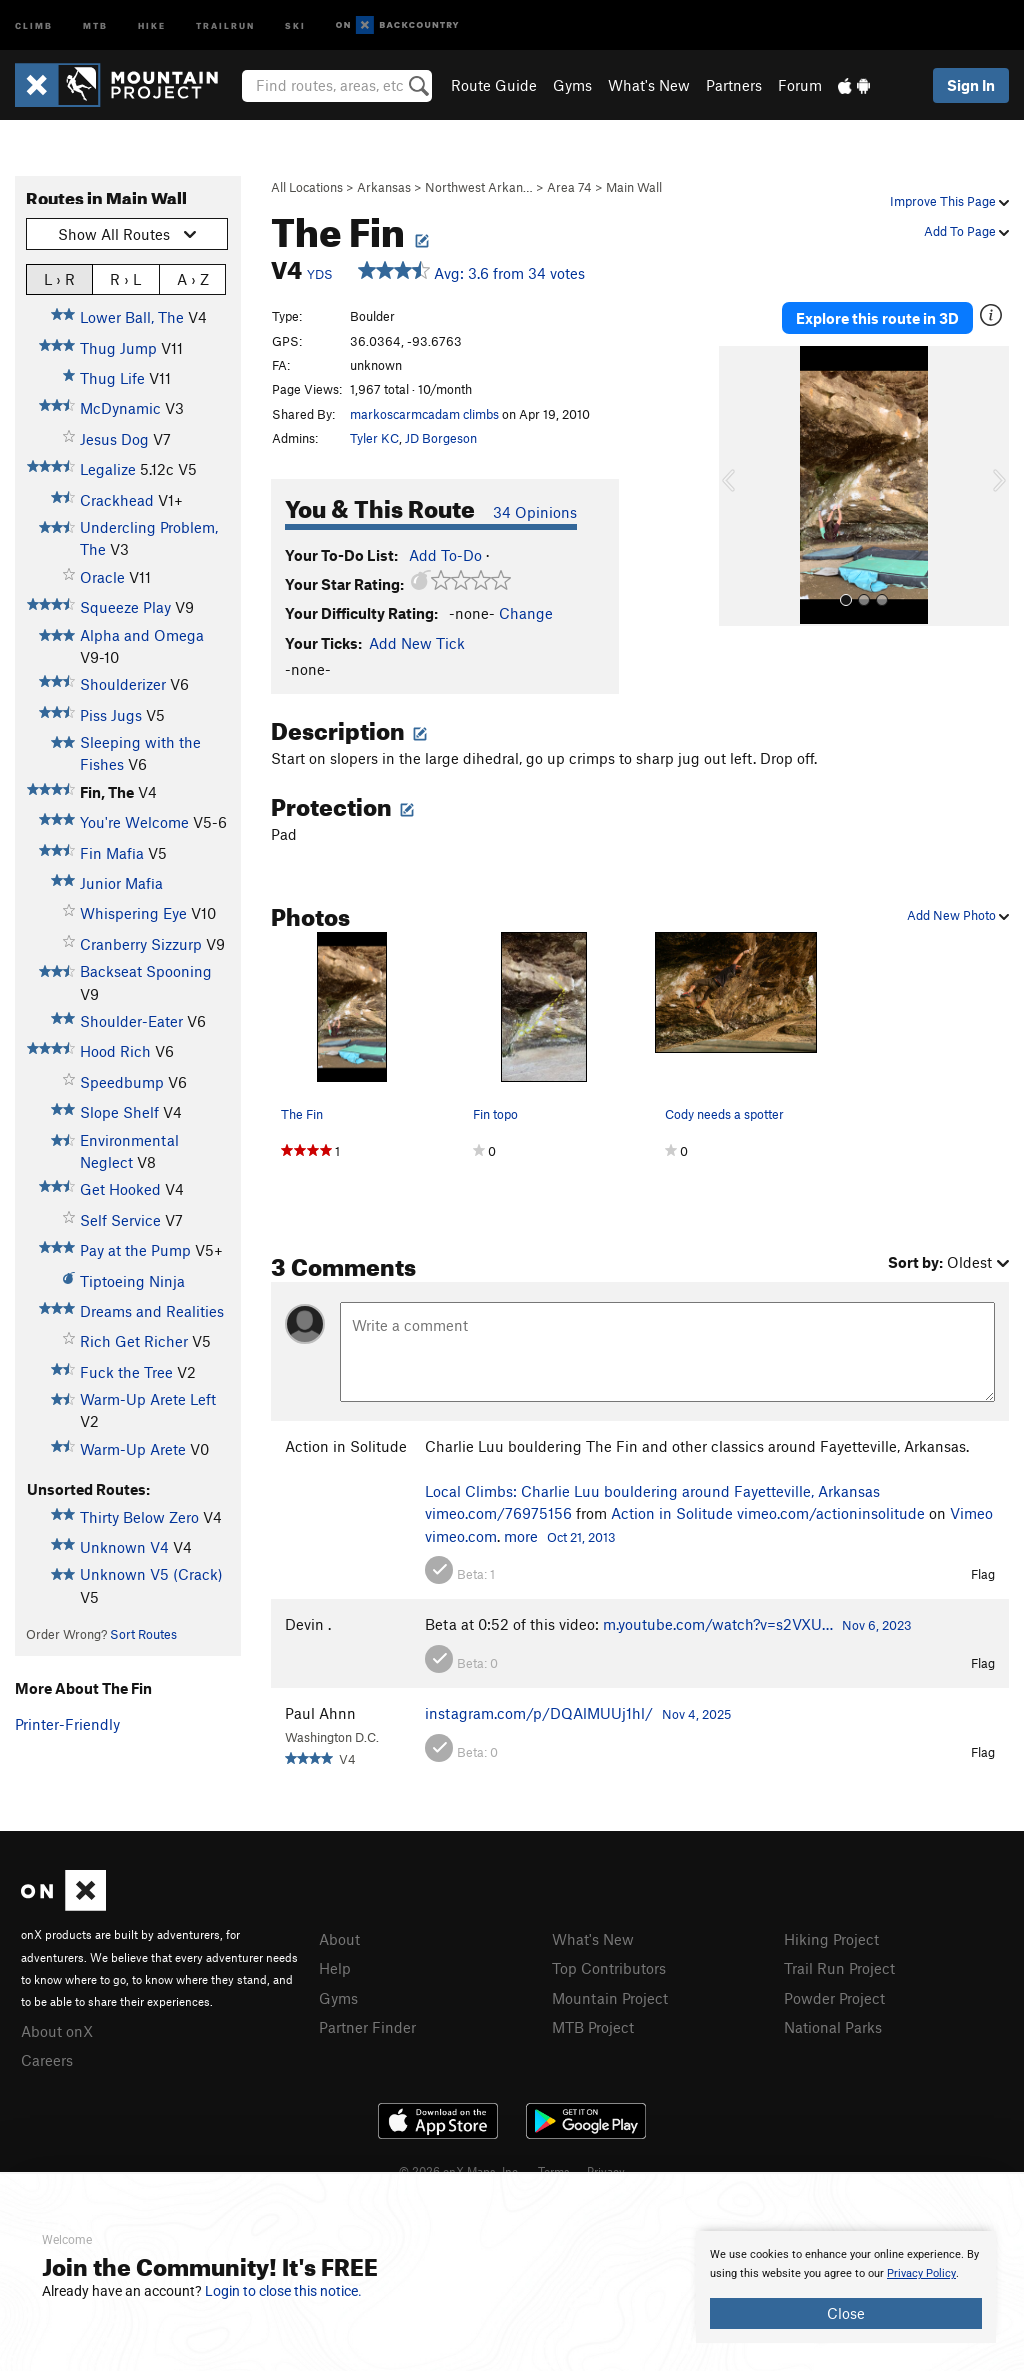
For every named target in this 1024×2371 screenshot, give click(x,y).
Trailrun (225, 24)
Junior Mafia (121, 883)
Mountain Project (610, 1998)
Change (526, 613)
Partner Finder (367, 2027)
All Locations (307, 187)
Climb (34, 24)
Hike (152, 24)
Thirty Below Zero (139, 1517)
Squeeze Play (125, 607)
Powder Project (834, 1998)
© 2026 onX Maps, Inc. (460, 2171)
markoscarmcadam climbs (424, 414)
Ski (295, 24)
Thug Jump (118, 348)
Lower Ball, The (132, 317)
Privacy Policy (921, 2273)
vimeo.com (461, 1536)
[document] (846, 2287)
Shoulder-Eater (131, 1021)
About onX (57, 2031)
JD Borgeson (441, 438)
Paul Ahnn (320, 1713)
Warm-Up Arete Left (148, 1399)
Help (335, 1968)
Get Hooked (120, 1189)
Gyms (572, 85)
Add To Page (966, 231)
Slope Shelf (119, 1112)
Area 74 (569, 187)
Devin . (308, 1624)
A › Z (193, 278)
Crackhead (117, 500)
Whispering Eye (133, 913)
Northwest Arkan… (479, 187)
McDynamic (120, 408)
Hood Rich (115, 1051)
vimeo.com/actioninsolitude (831, 1513)
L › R (59, 278)
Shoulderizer (123, 684)
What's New (649, 85)
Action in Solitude (346, 1446)
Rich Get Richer (134, 1341)
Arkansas (384, 187)
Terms (554, 2171)
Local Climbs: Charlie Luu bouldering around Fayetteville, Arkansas (652, 1491)
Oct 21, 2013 (581, 1537)
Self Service (120, 1220)
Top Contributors (609, 1968)
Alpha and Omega (142, 635)
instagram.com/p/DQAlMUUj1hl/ (539, 1713)
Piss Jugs (111, 715)
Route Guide (494, 85)
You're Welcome (134, 822)
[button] (739, 486)
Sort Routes (143, 1634)
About (339, 1939)
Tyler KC (374, 438)
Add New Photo (958, 915)
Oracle (102, 577)
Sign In (971, 85)
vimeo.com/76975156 (498, 1513)
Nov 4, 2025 (696, 1714)
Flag (983, 1574)
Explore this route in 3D (877, 318)
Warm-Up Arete (133, 1449)
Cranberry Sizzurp (141, 944)
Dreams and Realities (152, 1311)
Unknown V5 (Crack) (151, 1574)
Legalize (108, 469)
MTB (95, 24)
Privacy (606, 2171)
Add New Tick (417, 643)
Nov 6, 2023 (877, 1625)
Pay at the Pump (135, 1250)
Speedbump (122, 1082)
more (521, 1536)
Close (846, 2313)
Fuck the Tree (126, 1372)
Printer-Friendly (67, 1724)
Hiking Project (831, 1939)
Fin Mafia (112, 853)
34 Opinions (535, 512)
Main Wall (634, 187)
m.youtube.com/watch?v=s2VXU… (718, 1624)
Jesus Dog (114, 439)
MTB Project (593, 2027)
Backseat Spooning (146, 971)
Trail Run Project (839, 1968)
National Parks (833, 2027)
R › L (125, 278)
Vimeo (971, 1513)
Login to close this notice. (283, 2291)
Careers (47, 2060)
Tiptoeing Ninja (132, 1281)
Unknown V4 (124, 1547)
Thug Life (112, 378)
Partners (734, 85)
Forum (800, 85)
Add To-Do (445, 555)
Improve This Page (949, 201)
